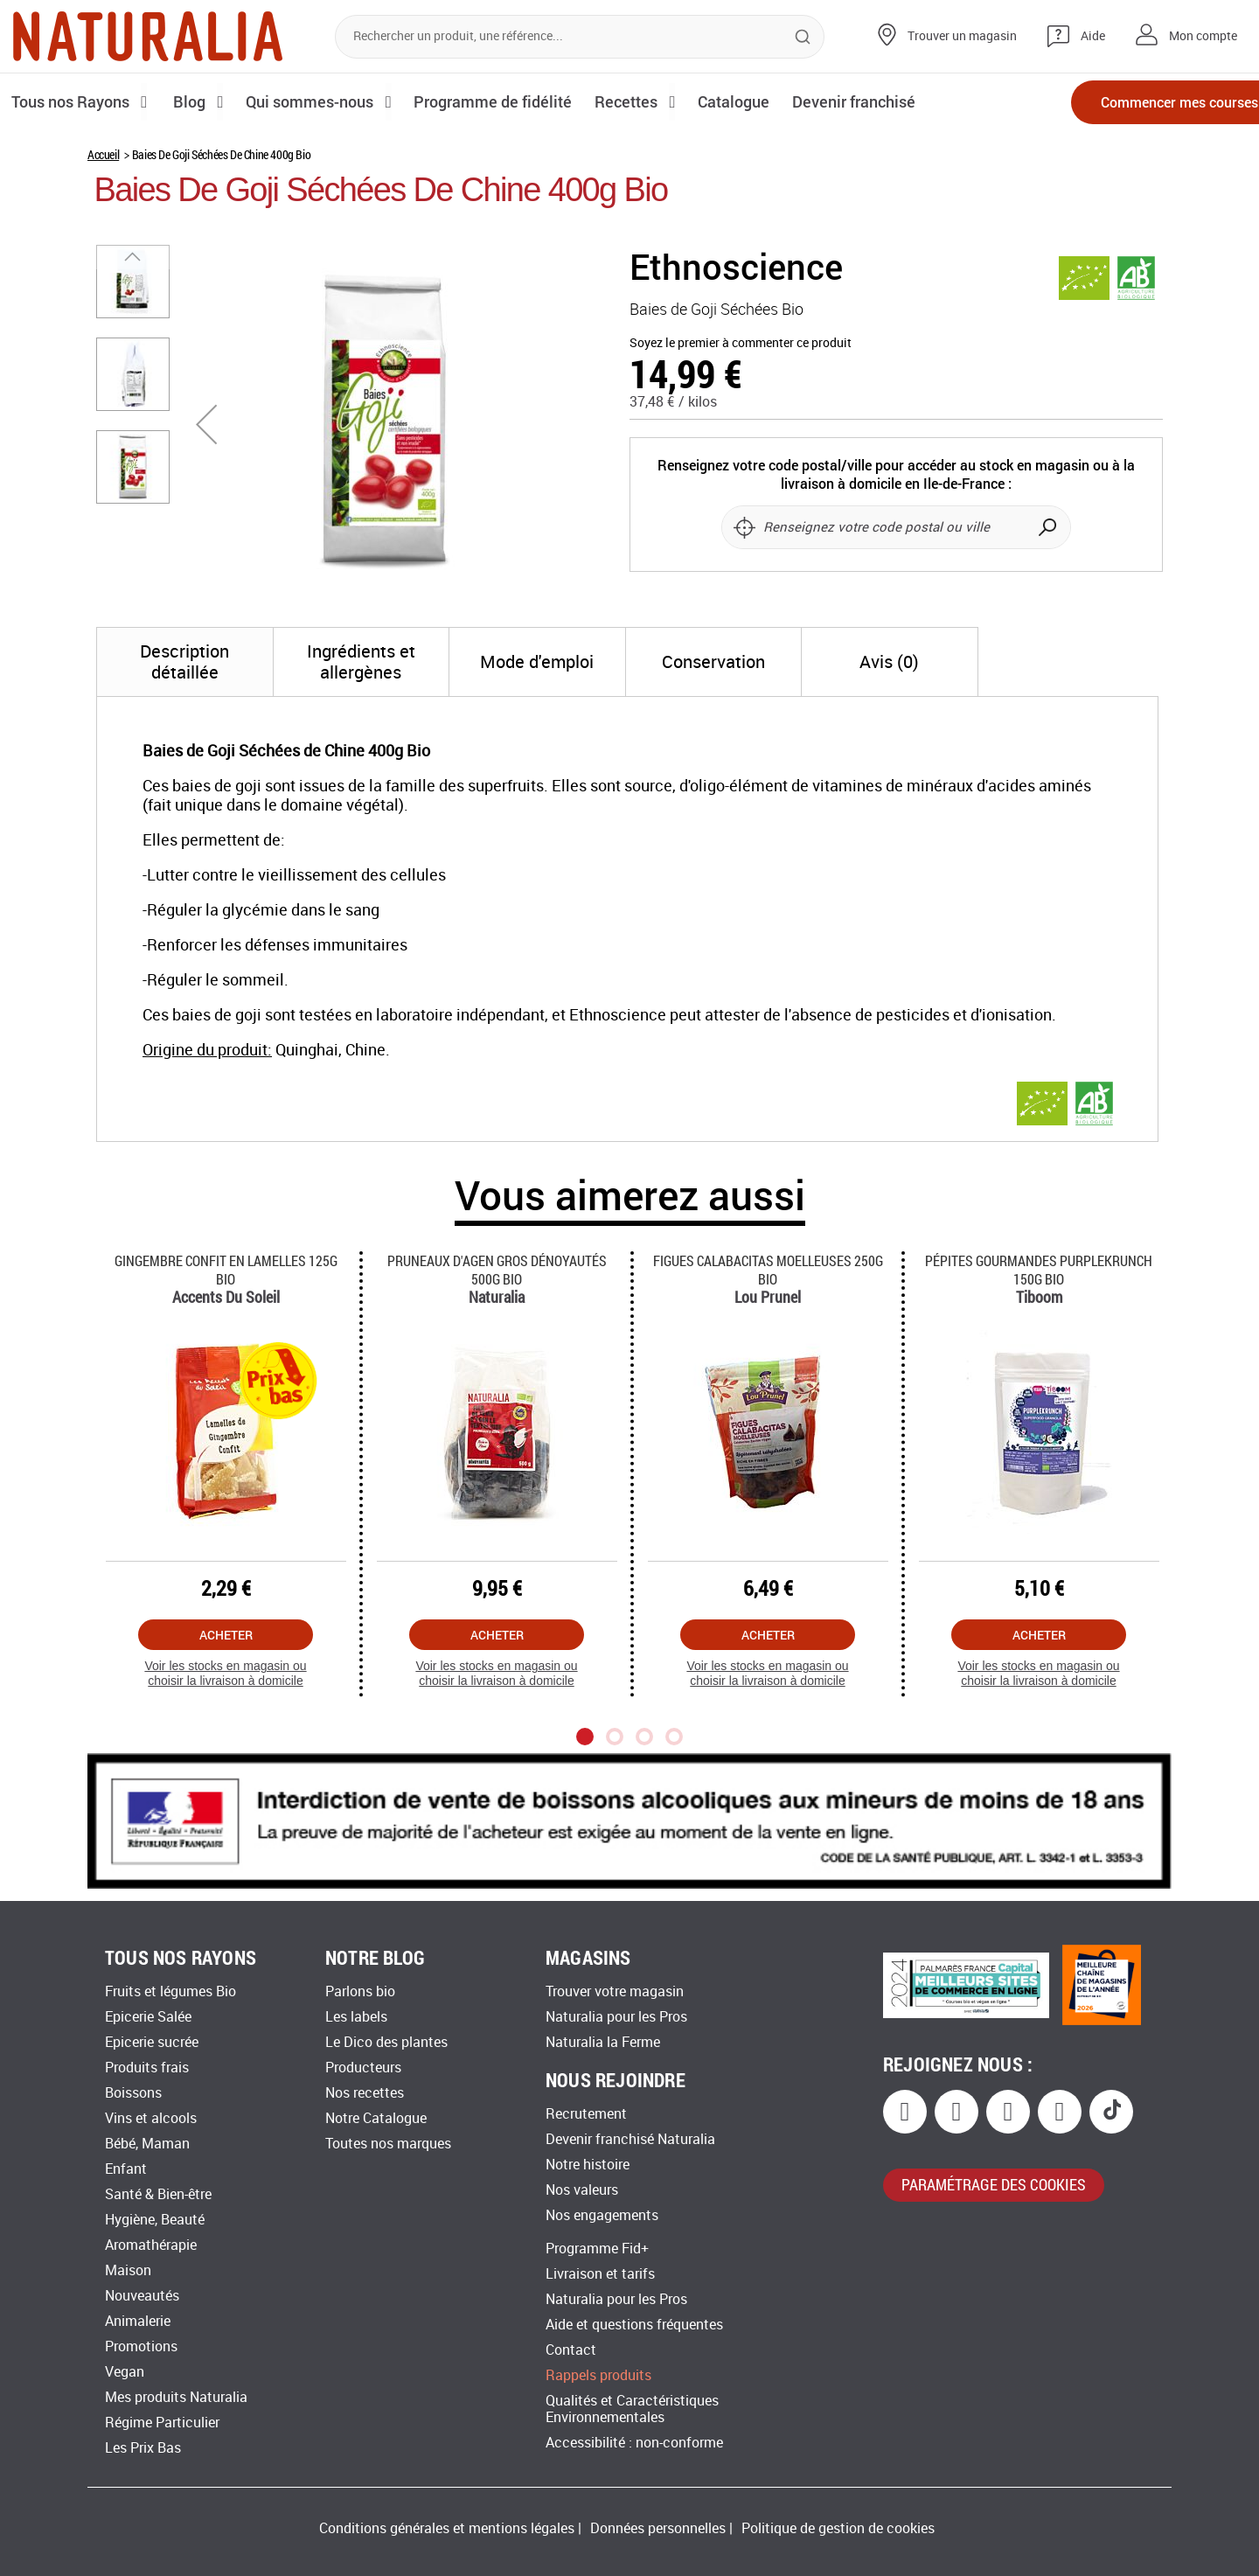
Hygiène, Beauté (155, 2219)
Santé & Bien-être (158, 2194)
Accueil (103, 154)
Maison (128, 2270)
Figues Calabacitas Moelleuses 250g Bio (768, 1269)
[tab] (185, 662)
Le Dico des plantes (386, 2042)
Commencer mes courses (1145, 103)
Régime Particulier (162, 2422)
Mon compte (1203, 36)
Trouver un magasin (962, 36)
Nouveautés (142, 2295)
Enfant (126, 2169)
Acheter (226, 1634)
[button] (206, 424)
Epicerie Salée (148, 2017)
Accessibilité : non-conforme (634, 2442)
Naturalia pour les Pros (616, 2017)
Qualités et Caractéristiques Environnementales (632, 2409)
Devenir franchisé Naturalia (630, 2139)
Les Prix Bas (143, 2448)
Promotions (141, 2346)
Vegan (124, 2372)
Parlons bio (360, 1991)
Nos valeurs (582, 2190)
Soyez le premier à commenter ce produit (741, 343)
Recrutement (586, 2114)
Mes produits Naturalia (176, 2397)
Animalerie (137, 2321)
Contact (571, 2350)
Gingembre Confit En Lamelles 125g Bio (226, 1269)
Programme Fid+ (597, 2248)
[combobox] (579, 37)
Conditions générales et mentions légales (446, 2528)
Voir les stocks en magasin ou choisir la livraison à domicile (225, 1673)
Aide (1093, 36)
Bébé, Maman (147, 2143)
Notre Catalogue (376, 2118)
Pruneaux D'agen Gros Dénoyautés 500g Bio (497, 1269)
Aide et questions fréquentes (634, 2324)
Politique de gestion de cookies (838, 2528)
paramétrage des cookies (993, 2184)
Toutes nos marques (388, 2143)
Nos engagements (602, 2215)
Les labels (356, 2017)
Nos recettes (364, 2093)
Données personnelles (658, 2528)
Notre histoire (588, 2164)
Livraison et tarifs (600, 2274)
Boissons (133, 2093)
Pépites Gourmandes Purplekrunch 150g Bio (1038, 1269)
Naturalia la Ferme (603, 2042)
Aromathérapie (151, 2245)
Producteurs (363, 2067)
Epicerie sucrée (151, 2042)
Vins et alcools (151, 2118)
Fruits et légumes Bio (170, 1991)
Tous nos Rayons (72, 101)
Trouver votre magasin (615, 1991)
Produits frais (147, 2067)
